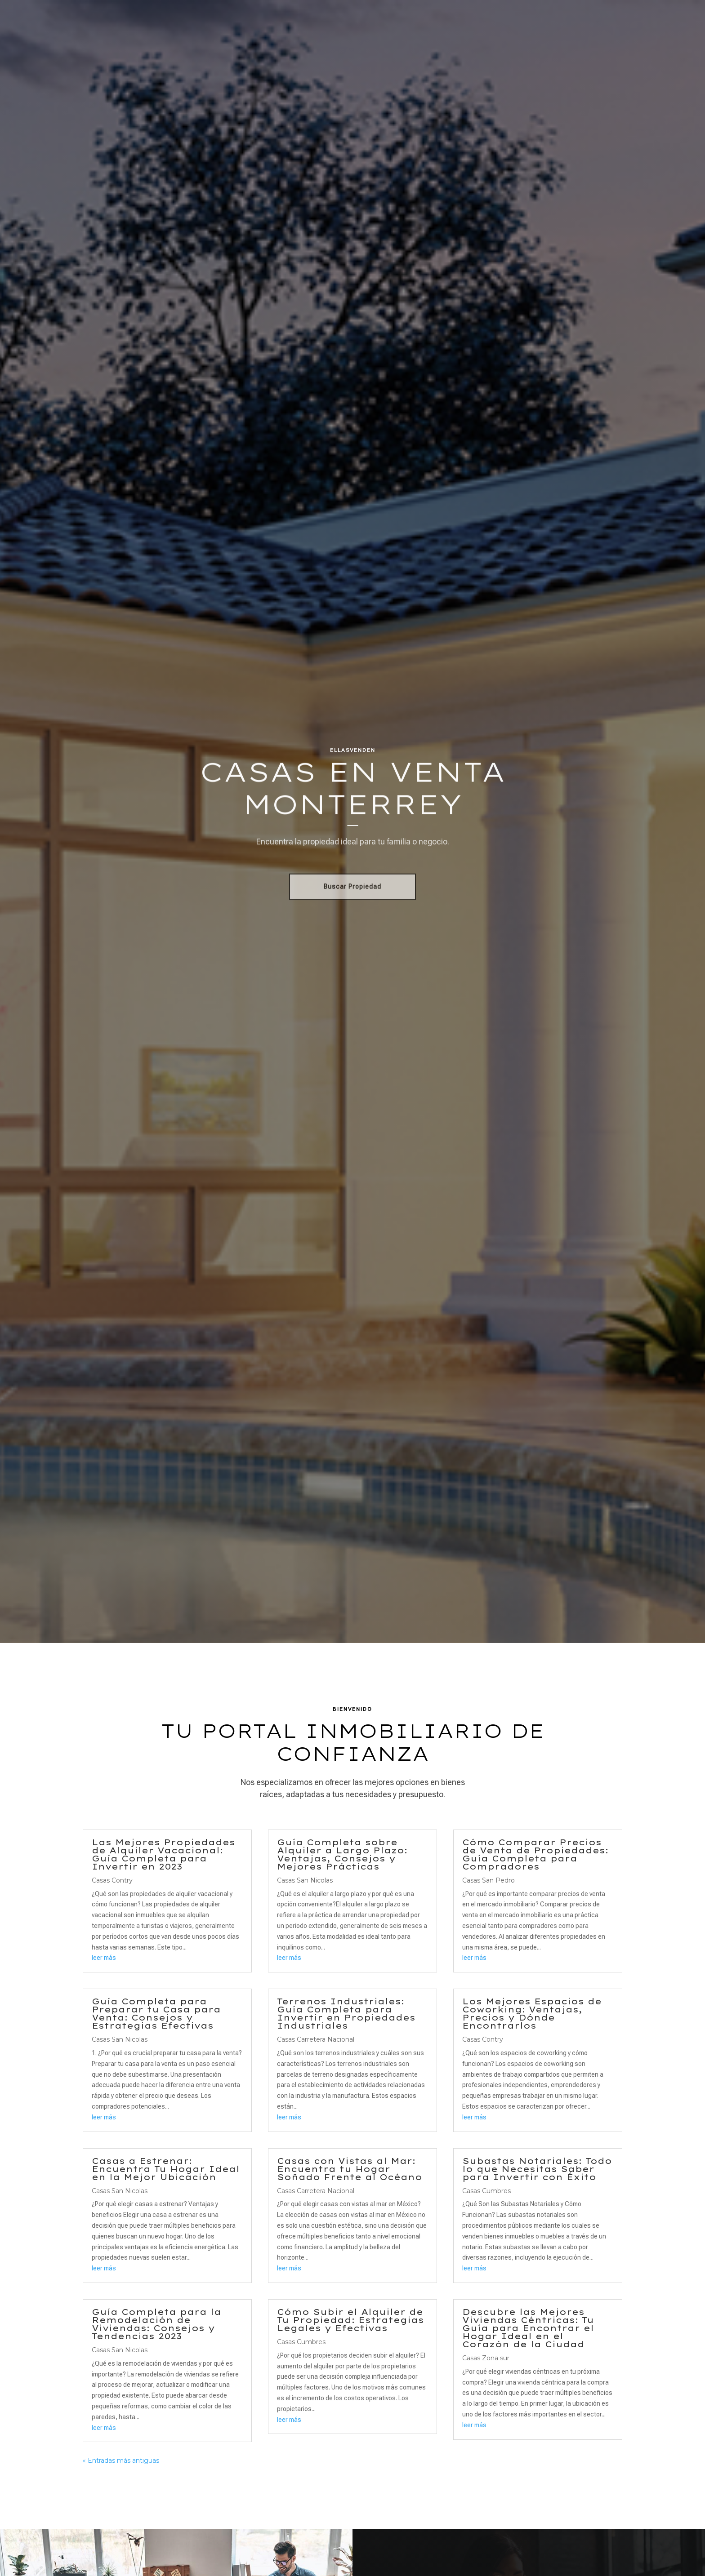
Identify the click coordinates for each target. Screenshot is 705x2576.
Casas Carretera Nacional (315, 2039)
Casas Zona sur (485, 2358)
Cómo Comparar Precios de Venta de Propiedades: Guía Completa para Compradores (535, 1854)
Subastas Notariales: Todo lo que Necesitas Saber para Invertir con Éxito (537, 2169)
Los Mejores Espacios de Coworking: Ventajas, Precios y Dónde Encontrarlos (532, 2013)
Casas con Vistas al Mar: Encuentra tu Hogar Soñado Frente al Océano (349, 2169)
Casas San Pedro (488, 1880)
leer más (104, 1957)
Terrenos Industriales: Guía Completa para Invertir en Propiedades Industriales (346, 2013)
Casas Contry (112, 1880)
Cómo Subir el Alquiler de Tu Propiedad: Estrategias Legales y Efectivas (350, 2320)
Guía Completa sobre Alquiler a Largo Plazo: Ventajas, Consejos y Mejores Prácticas (342, 1854)
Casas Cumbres (301, 2342)
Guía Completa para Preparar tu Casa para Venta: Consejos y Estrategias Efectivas (156, 2013)
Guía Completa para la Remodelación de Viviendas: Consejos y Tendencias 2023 (156, 2324)
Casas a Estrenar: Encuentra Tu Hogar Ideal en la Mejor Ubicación (166, 2169)
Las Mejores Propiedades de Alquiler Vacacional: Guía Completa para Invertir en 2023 (163, 1854)
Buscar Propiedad (352, 889)
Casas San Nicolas (119, 2039)
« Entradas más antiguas (121, 2460)
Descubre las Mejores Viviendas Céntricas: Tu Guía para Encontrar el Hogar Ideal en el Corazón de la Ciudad (528, 2328)
